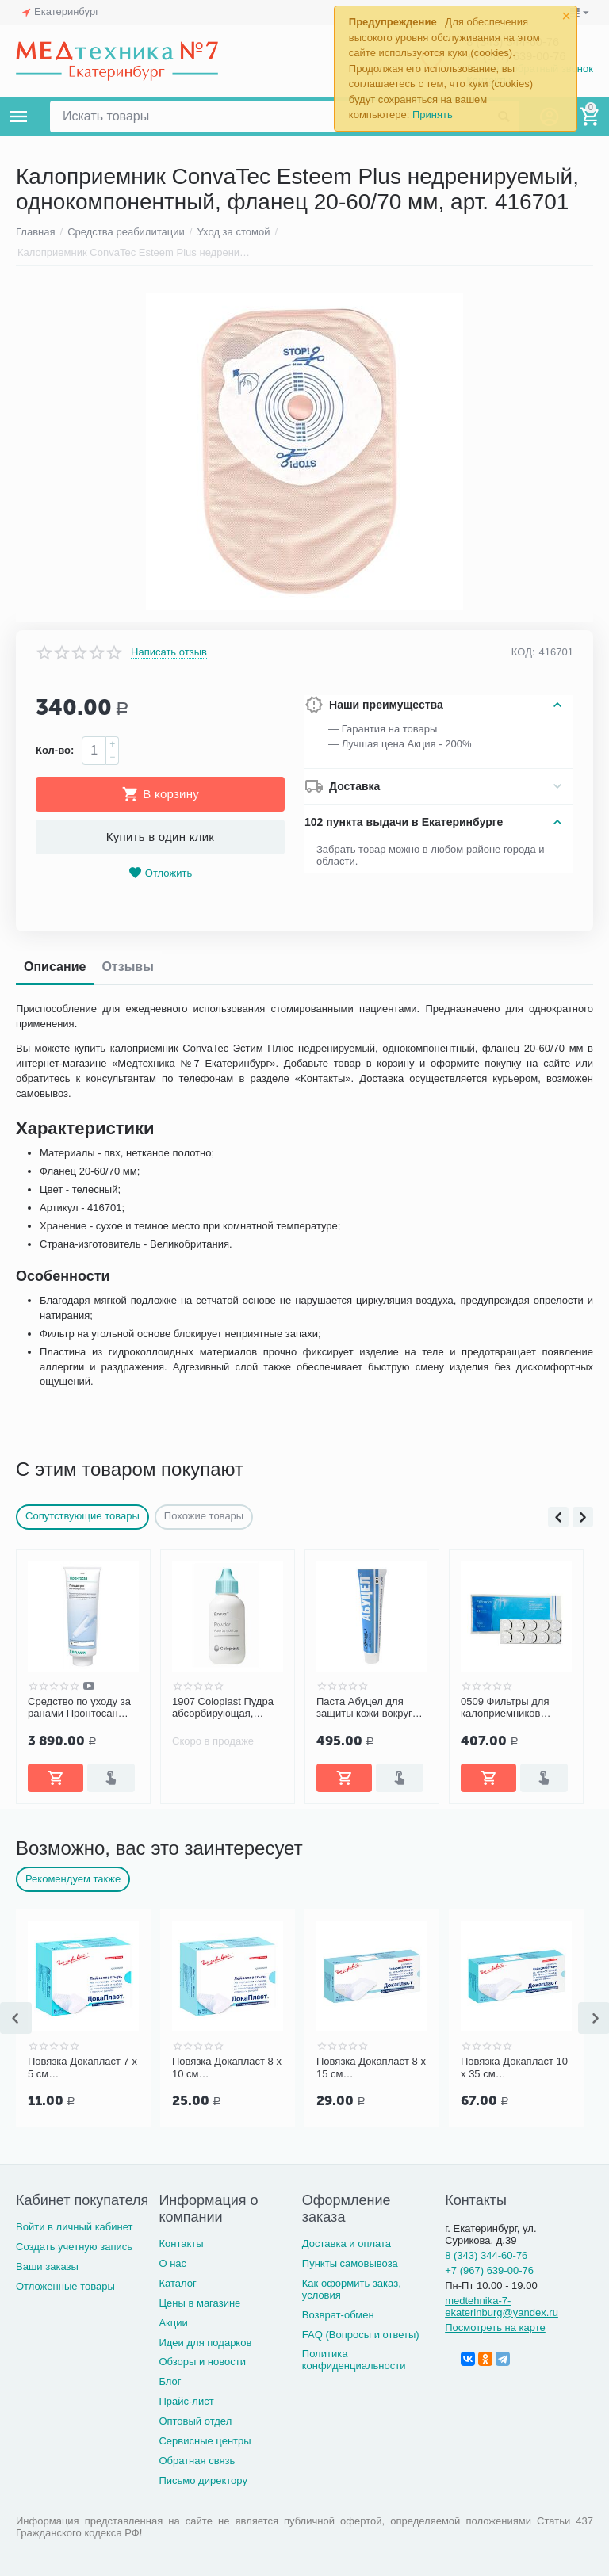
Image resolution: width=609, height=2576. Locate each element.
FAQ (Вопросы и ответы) (360, 2335)
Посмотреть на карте (495, 2327)
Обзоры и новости (202, 2362)
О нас (172, 2263)
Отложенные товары (65, 2286)
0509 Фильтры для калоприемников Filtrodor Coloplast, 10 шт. (511, 1708)
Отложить (160, 873)
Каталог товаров (19, 116)
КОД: (523, 652)
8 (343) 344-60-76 (486, 2255)
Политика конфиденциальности (354, 2360)
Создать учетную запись (74, 2247)
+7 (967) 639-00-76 (489, 2270)
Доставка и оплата (346, 2243)
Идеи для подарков (205, 2343)
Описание (55, 966)
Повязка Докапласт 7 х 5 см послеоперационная (82, 2068)
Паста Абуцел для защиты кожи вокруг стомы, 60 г (364, 1708)
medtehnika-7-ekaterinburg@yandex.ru (501, 2306)
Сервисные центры (205, 2441)
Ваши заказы (47, 2266)
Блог (170, 2381)
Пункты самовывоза (350, 2263)
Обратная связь (197, 2461)
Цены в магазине (199, 2303)
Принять (432, 114)
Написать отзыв (169, 652)
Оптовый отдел (195, 2421)
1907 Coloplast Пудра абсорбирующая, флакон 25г (223, 1708)
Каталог (177, 2283)
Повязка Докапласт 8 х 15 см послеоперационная (371, 2068)
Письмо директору (203, 2480)
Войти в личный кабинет (74, 2227)
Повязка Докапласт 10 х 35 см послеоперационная (514, 2068)
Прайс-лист (186, 2401)
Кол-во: (55, 750)
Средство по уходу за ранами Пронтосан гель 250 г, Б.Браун (79, 1708)
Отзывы (127, 966)
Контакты (181, 2243)
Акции (173, 2323)
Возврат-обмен (338, 2315)
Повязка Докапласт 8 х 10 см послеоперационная (227, 2068)
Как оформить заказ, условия (351, 2289)
